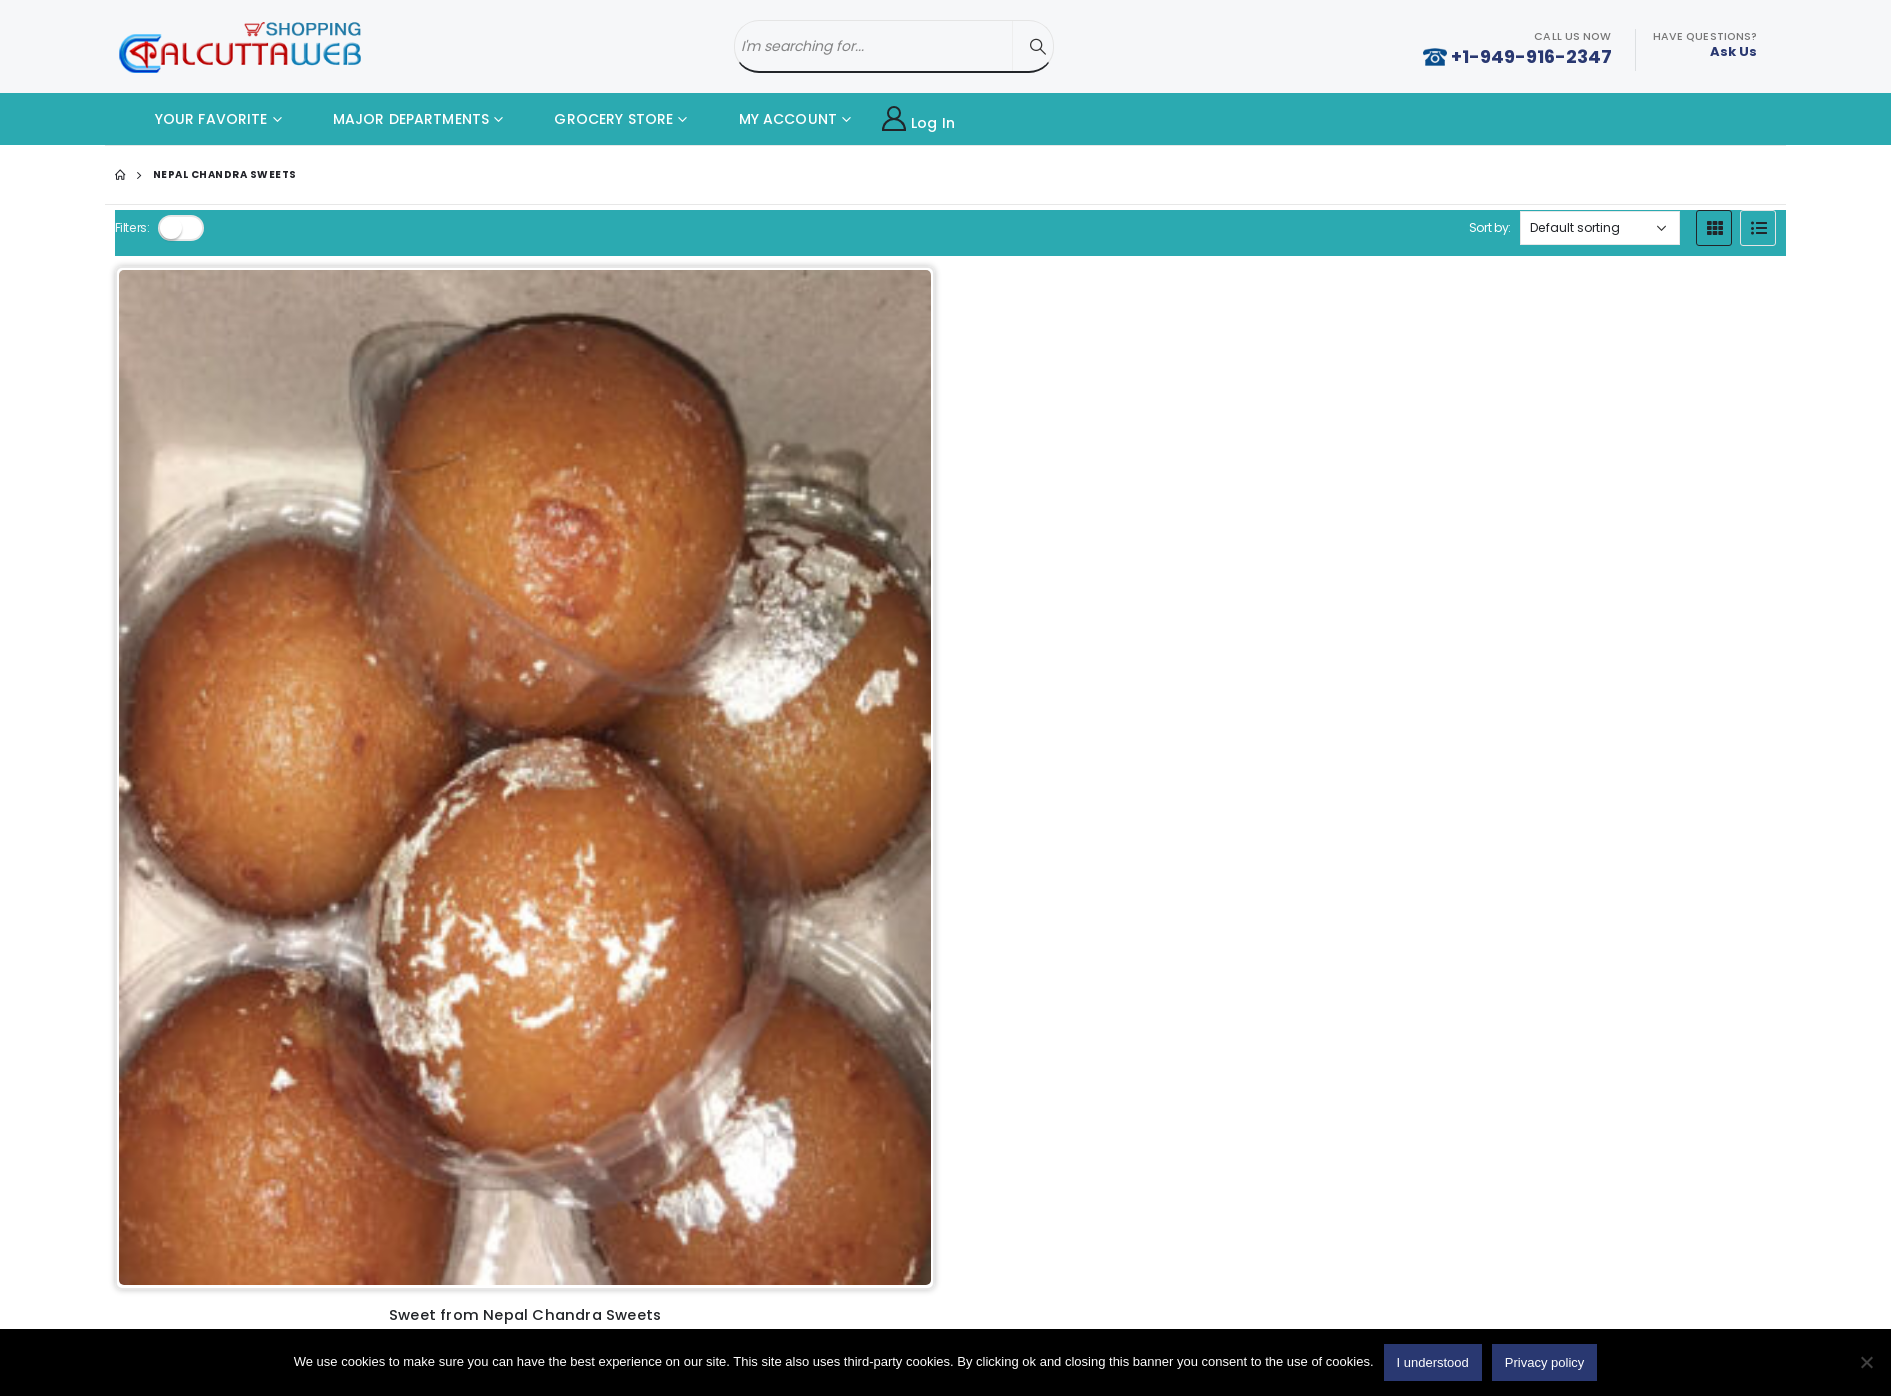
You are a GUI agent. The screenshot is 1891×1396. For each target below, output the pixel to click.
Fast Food (213, 1019)
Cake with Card (231, 951)
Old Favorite (641, 1116)
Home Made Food (240, 917)
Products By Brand (660, 1082)
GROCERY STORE (598, 119)
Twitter (1501, 925)
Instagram (1623, 925)
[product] (272, 463)
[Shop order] (1600, 228)
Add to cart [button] (325, 753)
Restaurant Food (235, 985)
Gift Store (211, 1087)
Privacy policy (646, 1014)
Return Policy (643, 1048)
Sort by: (1488, 227)
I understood (1433, 1362)
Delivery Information (667, 946)
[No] (1866, 1362)
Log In (918, 119)
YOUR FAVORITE (196, 119)
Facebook (1440, 925)
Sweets (205, 1053)
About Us (630, 912)
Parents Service (232, 1121)
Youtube (1562, 925)
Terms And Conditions (673, 980)
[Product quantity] (208, 754)
